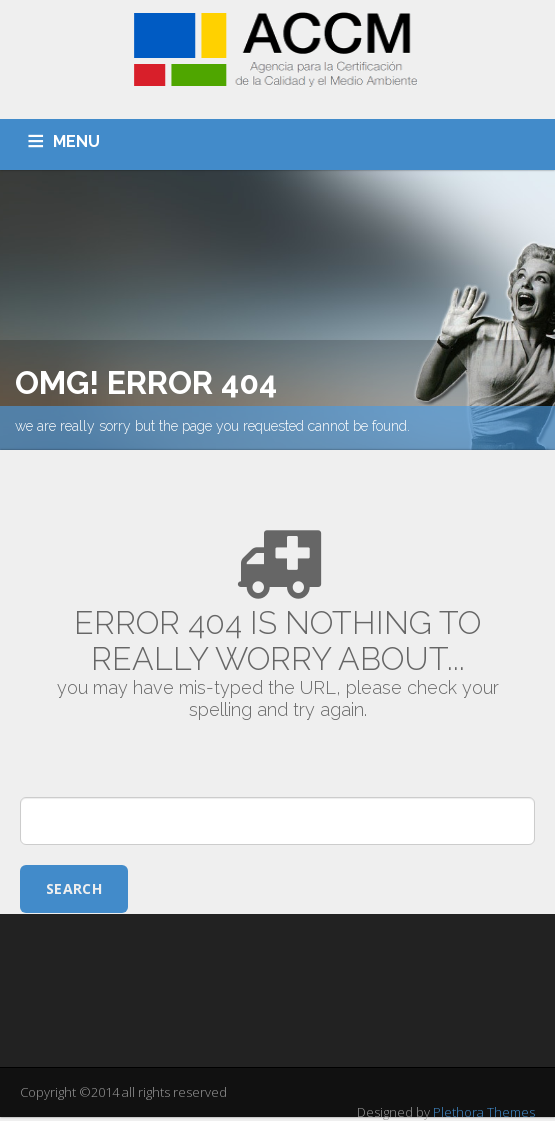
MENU (76, 141)
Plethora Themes (484, 1112)
